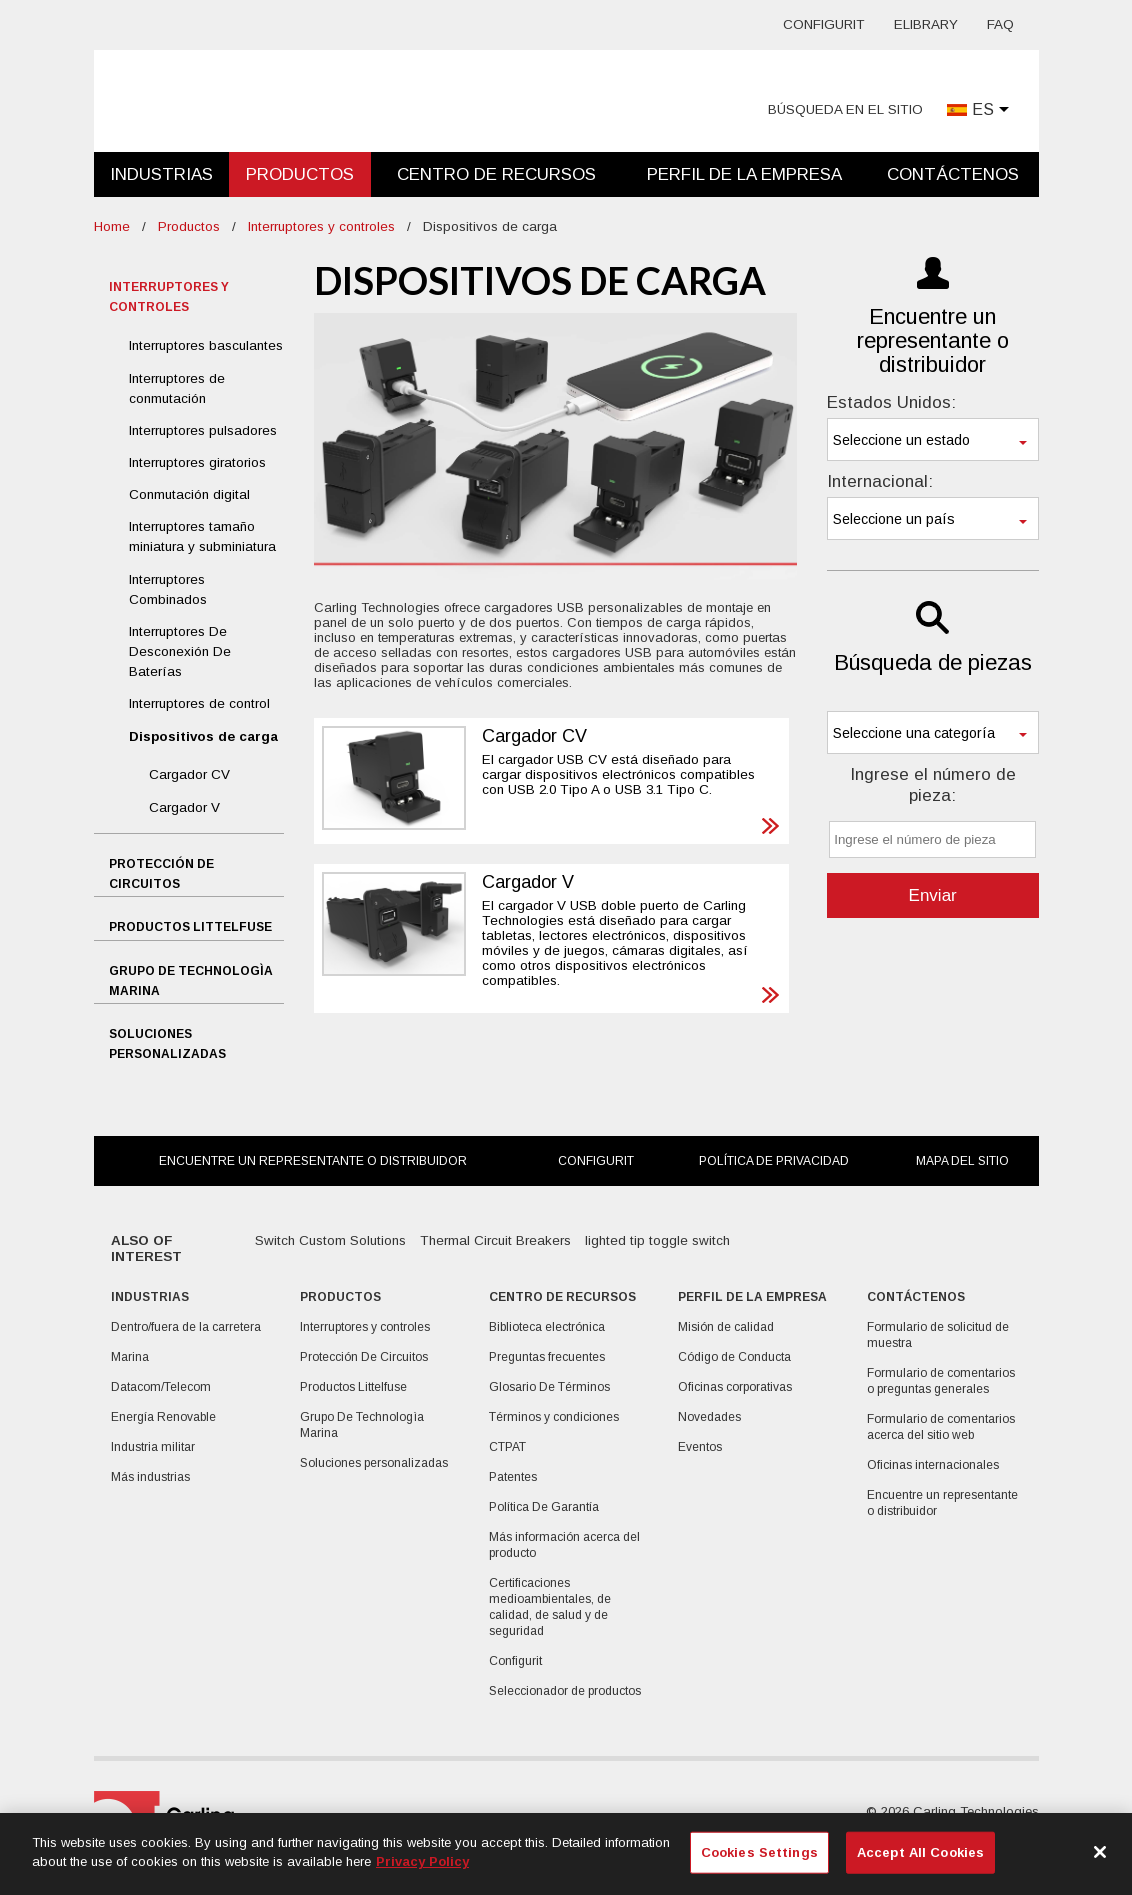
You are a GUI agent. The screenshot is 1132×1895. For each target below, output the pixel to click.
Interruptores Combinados (168, 589)
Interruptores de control (199, 703)
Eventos (700, 1447)
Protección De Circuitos (161, 874)
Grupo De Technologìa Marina (191, 981)
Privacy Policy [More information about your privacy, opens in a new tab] (422, 1861)
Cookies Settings (759, 1852)
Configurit (824, 24)
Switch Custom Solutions (330, 1240)
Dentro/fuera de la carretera (186, 1327)
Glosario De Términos (549, 1387)
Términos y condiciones (554, 1417)
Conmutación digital (189, 494)
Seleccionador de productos (565, 1691)
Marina (130, 1357)
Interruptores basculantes (206, 345)
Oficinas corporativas (735, 1387)
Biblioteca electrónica (547, 1327)
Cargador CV (189, 774)
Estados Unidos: (891, 402)
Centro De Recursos (496, 174)
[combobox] (933, 439)
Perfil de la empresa (744, 174)
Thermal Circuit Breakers (495, 1240)
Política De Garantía (544, 1507)
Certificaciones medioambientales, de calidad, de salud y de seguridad (550, 1607)
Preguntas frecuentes (547, 1357)
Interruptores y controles (321, 226)
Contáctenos (953, 174)
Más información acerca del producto (564, 1545)
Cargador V (184, 807)
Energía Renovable (163, 1417)
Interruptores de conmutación (177, 388)
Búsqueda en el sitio (845, 109)
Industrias (161, 174)
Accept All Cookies (920, 1852)
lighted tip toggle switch (657, 1240)
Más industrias (150, 1477)
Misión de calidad (726, 1327)
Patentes (513, 1477)
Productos (300, 174)
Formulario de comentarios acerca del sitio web (941, 1427)
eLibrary (926, 24)
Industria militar (153, 1447)
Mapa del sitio (962, 1161)
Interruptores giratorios (197, 462)
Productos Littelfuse (190, 927)
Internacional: (880, 481)
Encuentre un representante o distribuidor (313, 1161)
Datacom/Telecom (161, 1387)
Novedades (709, 1417)
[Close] (1100, 1852)
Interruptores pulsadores (203, 430)
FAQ (1000, 24)
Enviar (933, 895)
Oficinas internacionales (933, 1465)
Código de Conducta (734, 1357)
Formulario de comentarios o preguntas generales (941, 1381)
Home (112, 226)
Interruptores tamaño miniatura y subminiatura (202, 536)
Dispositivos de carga (203, 736)
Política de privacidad (774, 1161)
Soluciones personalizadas (167, 1044)
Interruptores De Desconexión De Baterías (180, 651)
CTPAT (507, 1447)
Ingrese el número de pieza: (933, 785)
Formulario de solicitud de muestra (938, 1335)
